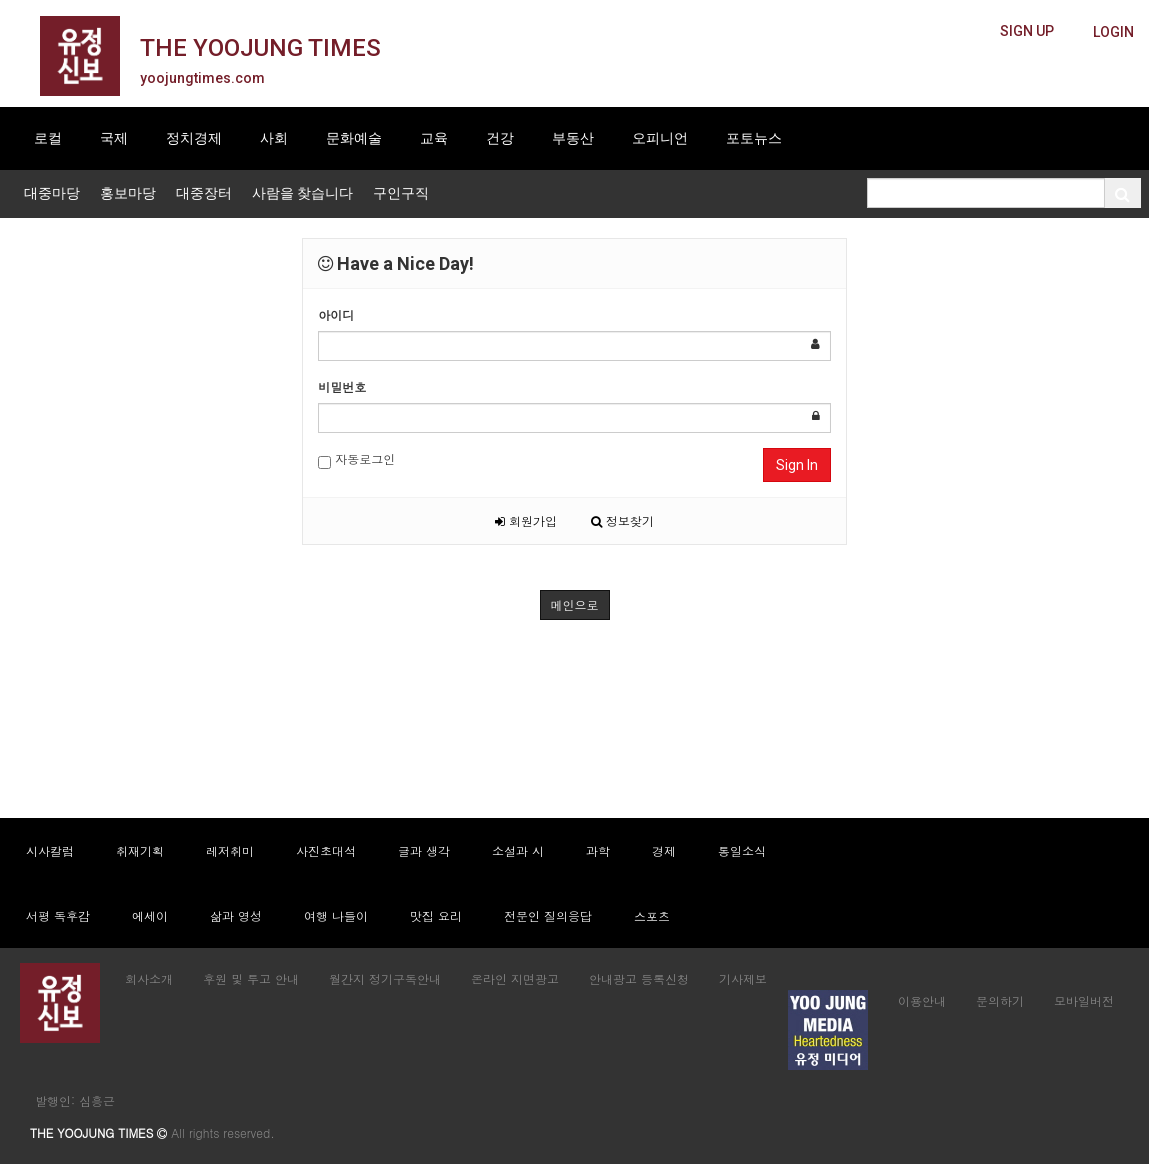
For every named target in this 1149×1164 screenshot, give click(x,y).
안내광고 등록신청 (639, 978)
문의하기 (1000, 1000)
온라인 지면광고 (515, 978)
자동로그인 (356, 459)
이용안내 (922, 1000)
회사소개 (149, 978)
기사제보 (743, 978)
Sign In (797, 465)
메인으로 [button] (575, 604)
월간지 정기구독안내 (385, 978)
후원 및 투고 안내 (251, 978)
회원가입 (526, 520)
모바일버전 (1084, 1000)
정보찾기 (622, 520)
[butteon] (1113, 32)
